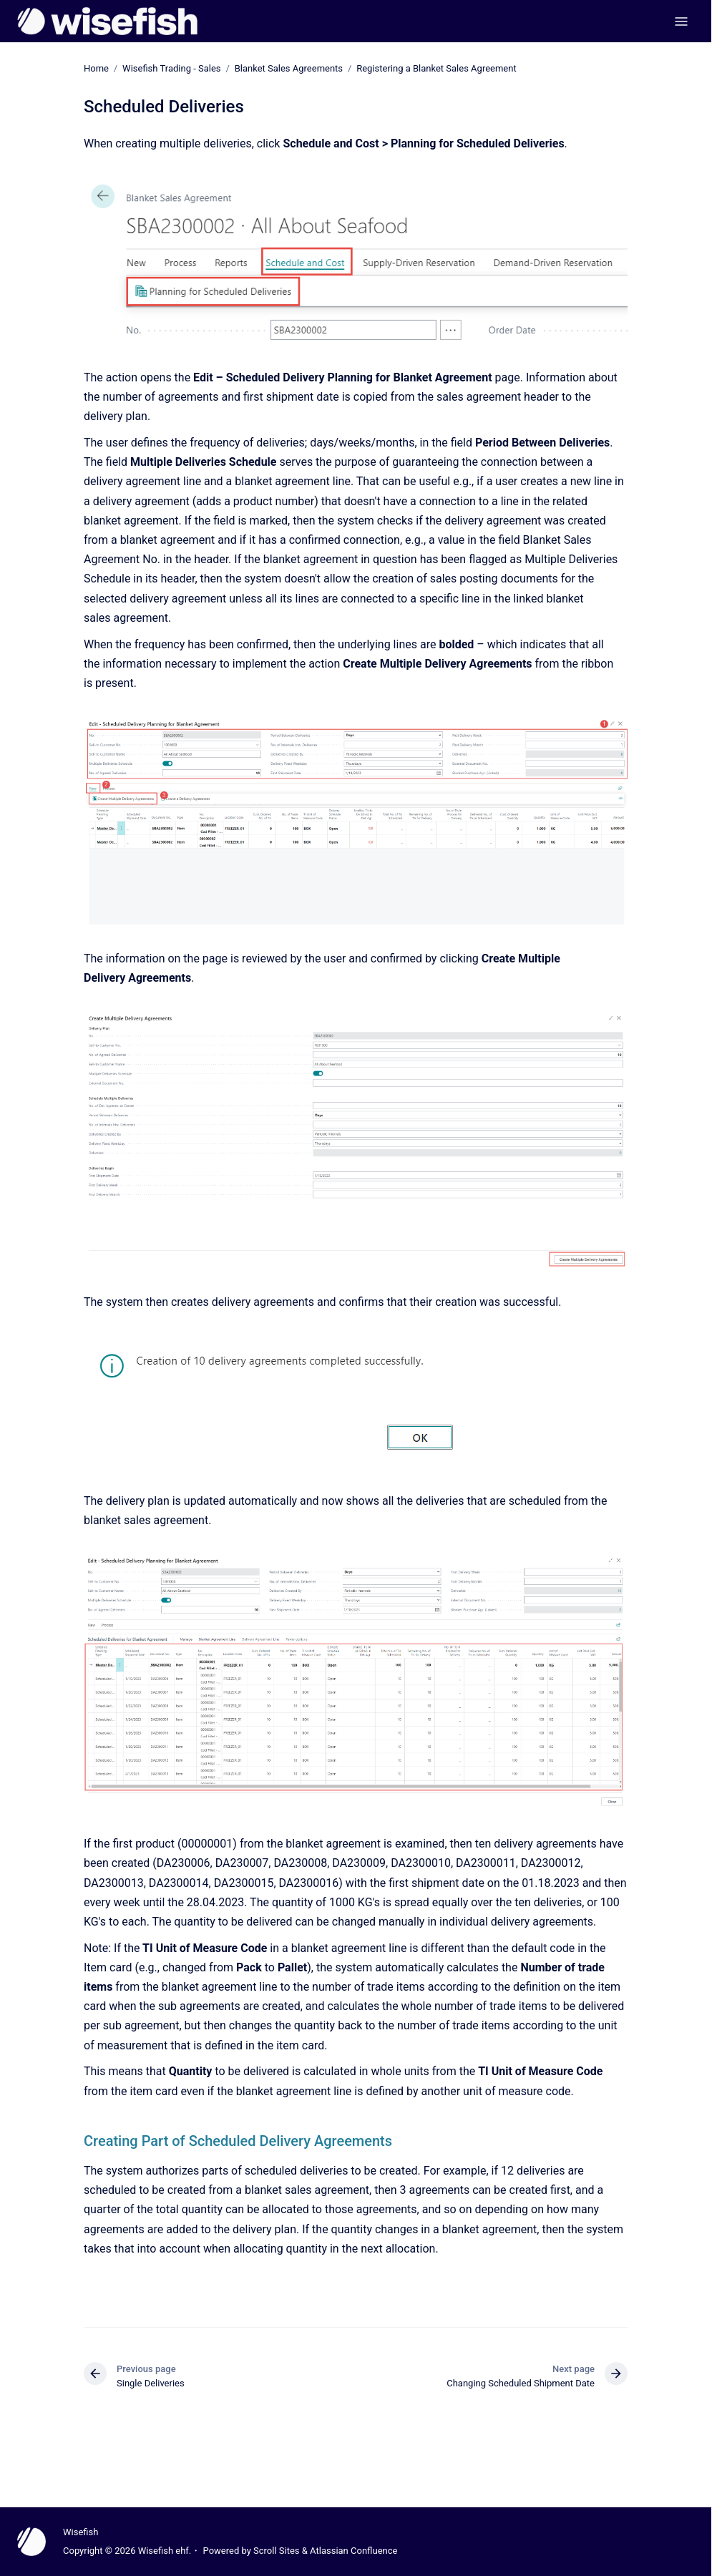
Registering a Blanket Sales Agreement (436, 68)
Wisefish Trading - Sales (171, 68)
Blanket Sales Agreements (289, 68)
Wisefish (80, 2532)
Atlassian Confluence (353, 2550)
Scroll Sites (276, 2550)
